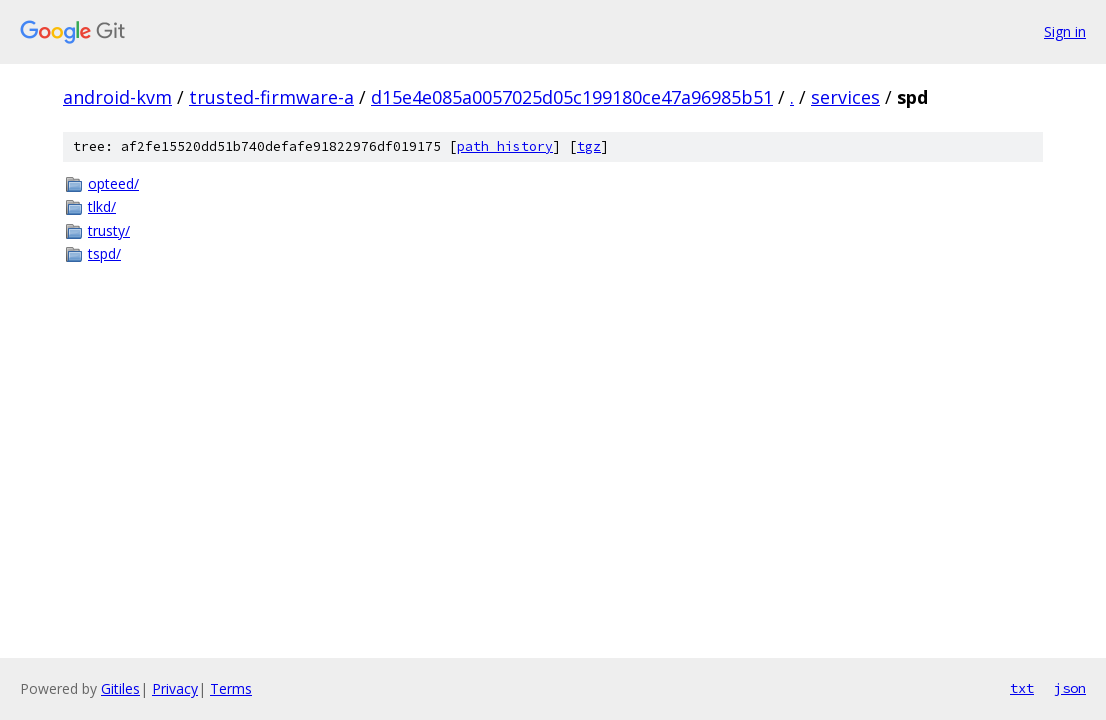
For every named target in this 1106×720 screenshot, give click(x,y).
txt (1022, 688)
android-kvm (117, 97)
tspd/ (104, 253)
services (845, 97)
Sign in (1065, 31)
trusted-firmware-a (271, 97)
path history (505, 146)
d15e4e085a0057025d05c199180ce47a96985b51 (572, 97)
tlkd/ (102, 206)
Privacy (175, 688)
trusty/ (109, 230)
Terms (231, 688)
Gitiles (120, 688)
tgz (589, 146)
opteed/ (113, 183)
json (1070, 688)
